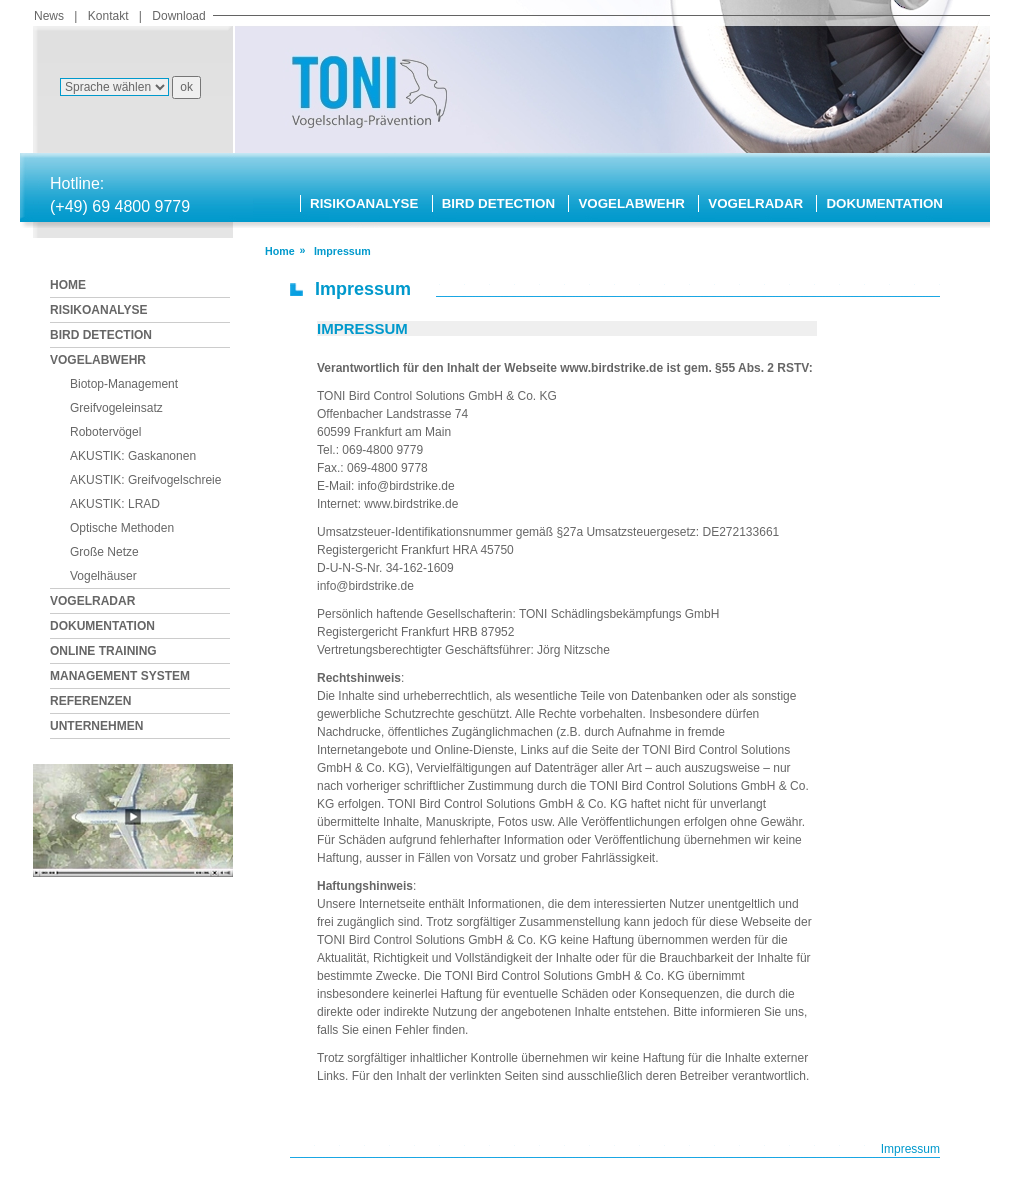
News (49, 16)
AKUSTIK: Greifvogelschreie (145, 480)
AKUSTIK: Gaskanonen (133, 456)
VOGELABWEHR (631, 203)
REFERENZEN (90, 701)
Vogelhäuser (103, 576)
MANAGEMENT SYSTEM (120, 676)
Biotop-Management (124, 384)
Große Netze (104, 552)
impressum (342, 251)
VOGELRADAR (755, 203)
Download (178, 16)
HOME (68, 285)
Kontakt (108, 16)
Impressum (910, 1149)
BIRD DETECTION (498, 203)
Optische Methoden (122, 528)
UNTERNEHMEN (96, 726)
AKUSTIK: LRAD (115, 504)
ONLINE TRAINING (103, 651)
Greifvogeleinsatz (116, 408)
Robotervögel (105, 432)
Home (280, 251)
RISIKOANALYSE (364, 203)
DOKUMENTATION (884, 203)
